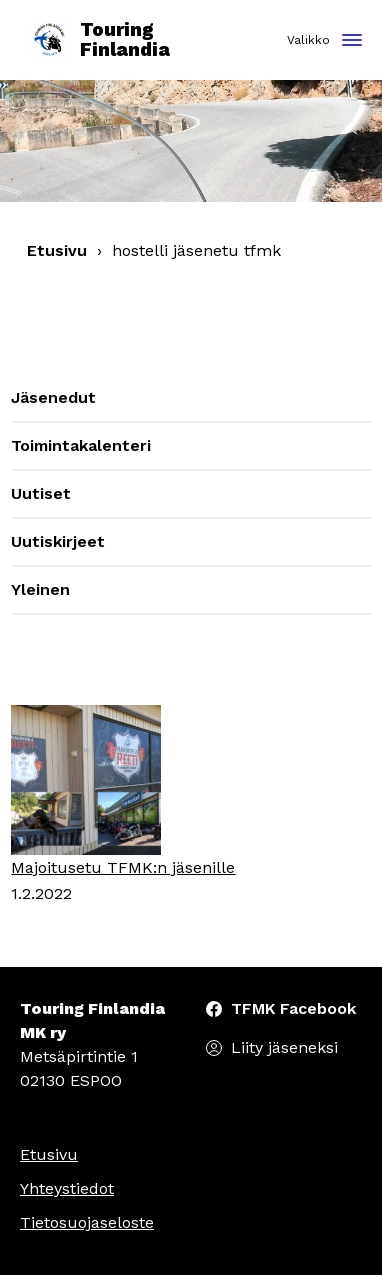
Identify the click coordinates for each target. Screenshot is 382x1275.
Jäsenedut (53, 397)
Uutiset (41, 493)
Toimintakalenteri (81, 445)
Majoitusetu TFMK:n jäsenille (123, 867)
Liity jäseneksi (284, 1047)
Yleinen (40, 589)
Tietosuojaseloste (87, 1222)
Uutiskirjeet (58, 541)
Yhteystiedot (67, 1188)
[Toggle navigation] (352, 41)
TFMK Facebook (293, 1008)
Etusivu (57, 250)
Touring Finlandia (100, 40)
